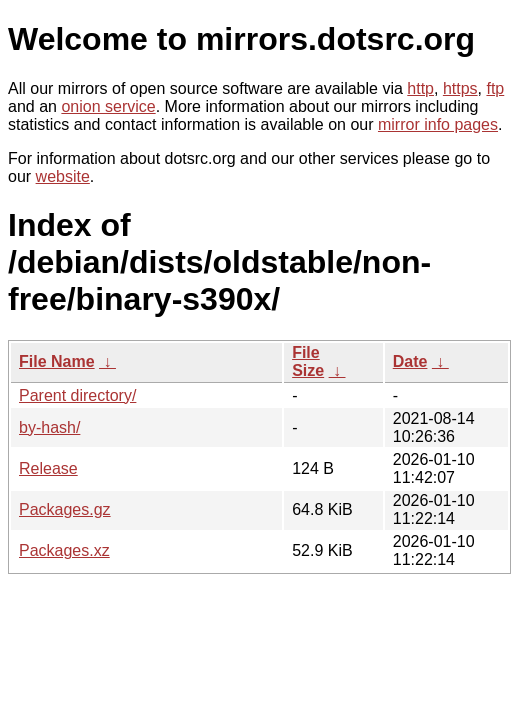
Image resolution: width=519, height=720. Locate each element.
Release (48, 468)
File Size (308, 361)
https (460, 88)
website (63, 176)
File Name (57, 361)
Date (410, 361)
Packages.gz (65, 509)
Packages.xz (64, 550)
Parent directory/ (77, 395)
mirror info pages (438, 124)
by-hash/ (49, 427)
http (420, 88)
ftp (495, 88)
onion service (108, 106)
